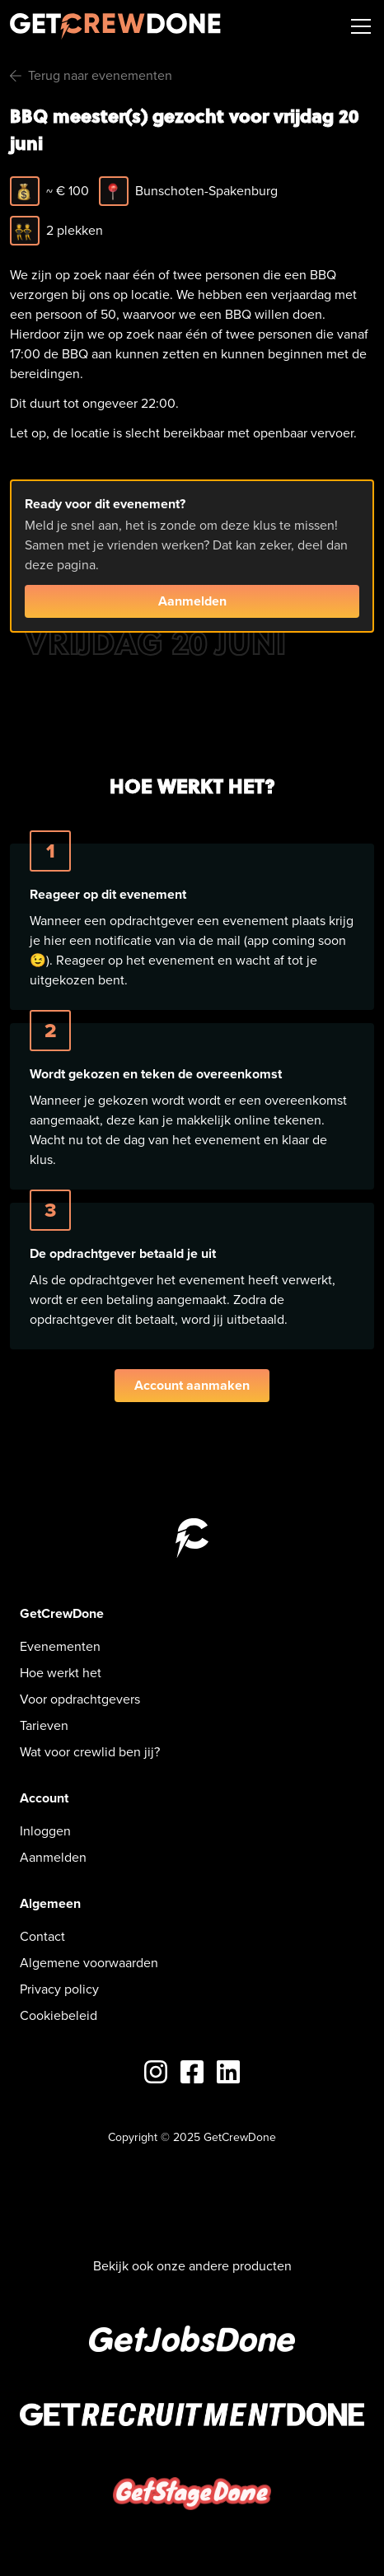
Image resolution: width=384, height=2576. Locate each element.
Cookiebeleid (58, 2015)
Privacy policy (59, 1989)
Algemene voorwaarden (89, 1962)
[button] (357, 26)
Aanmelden (192, 600)
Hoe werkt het (60, 1672)
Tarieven (44, 1725)
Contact (42, 1936)
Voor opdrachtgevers (80, 1699)
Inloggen (45, 1830)
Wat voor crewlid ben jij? (90, 1751)
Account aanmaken (192, 1385)
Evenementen (60, 1646)
